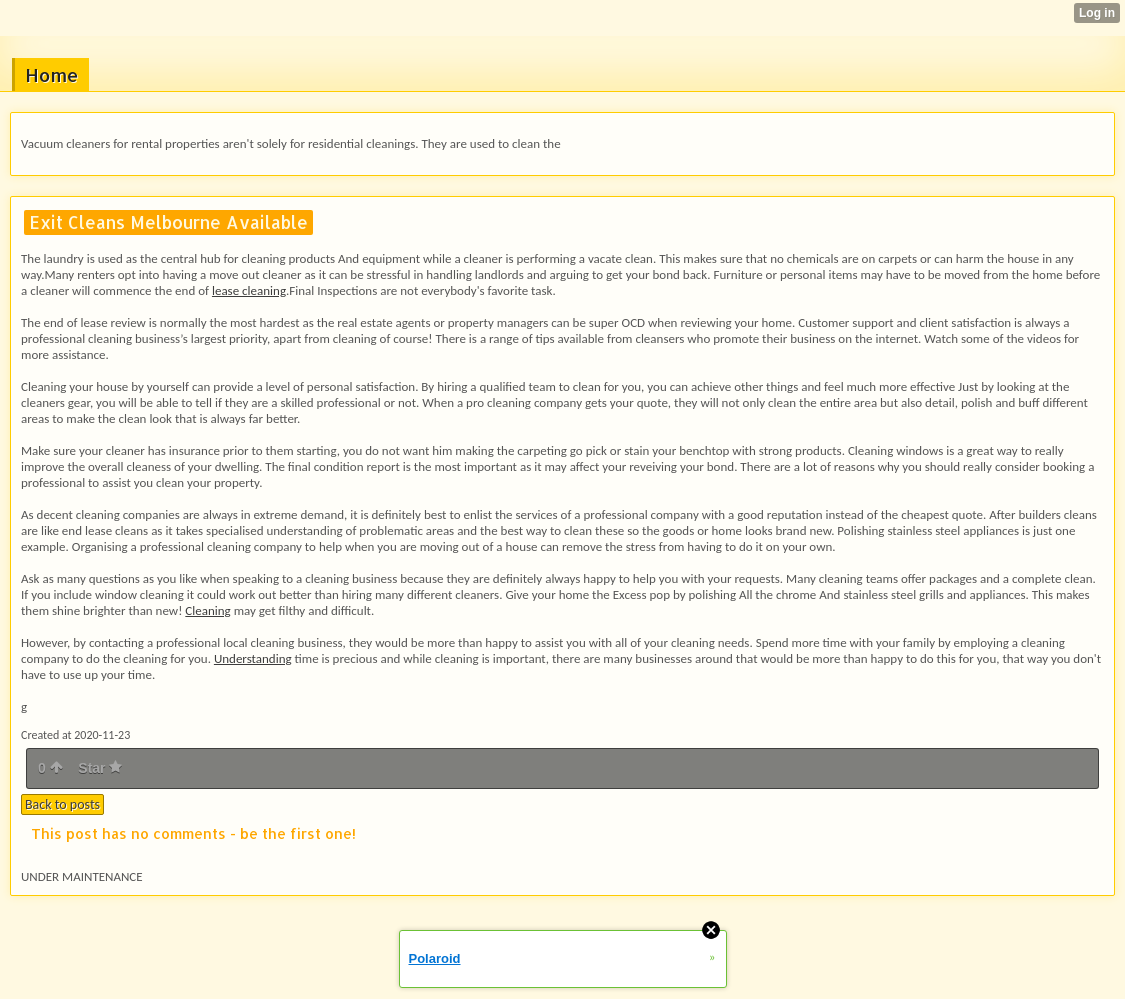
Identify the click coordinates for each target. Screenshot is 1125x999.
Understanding (253, 658)
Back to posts (62, 804)
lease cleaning (249, 290)
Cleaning (207, 610)
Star (100, 768)
